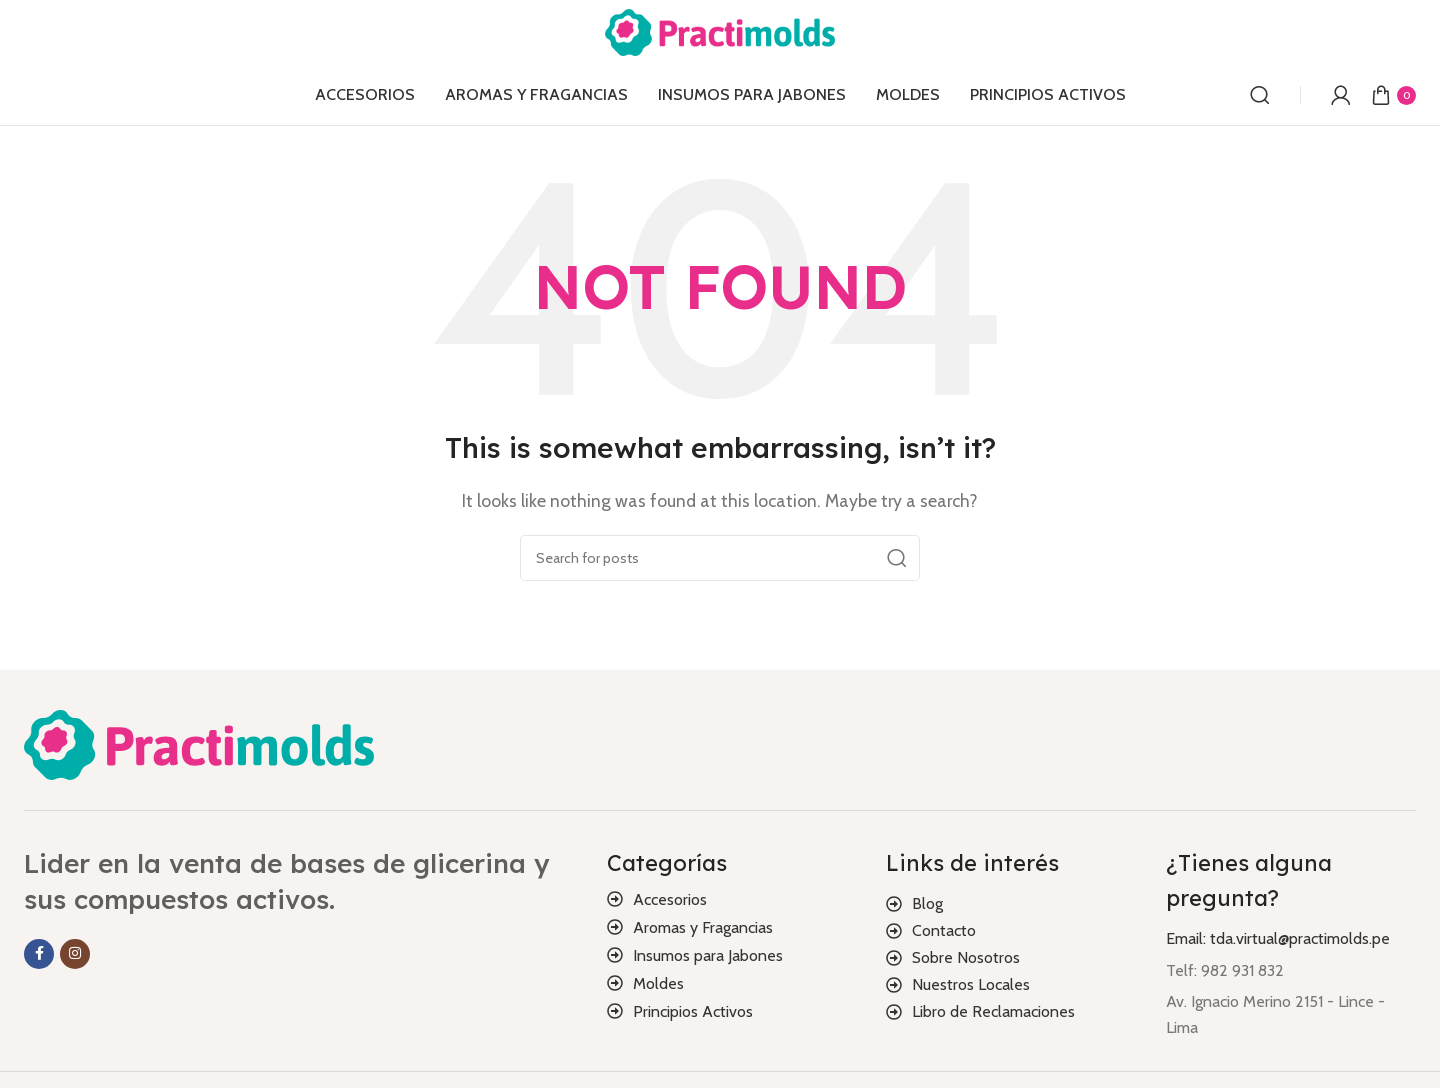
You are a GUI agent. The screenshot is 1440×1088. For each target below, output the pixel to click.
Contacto (944, 930)
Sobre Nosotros (966, 957)
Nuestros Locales (971, 984)
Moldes (658, 983)
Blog (927, 903)
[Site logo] (720, 30)
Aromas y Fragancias (703, 927)
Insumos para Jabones (708, 955)
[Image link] (199, 743)
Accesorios (670, 899)
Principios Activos (693, 1011)
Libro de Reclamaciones (993, 1011)
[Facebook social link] (39, 954)
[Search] (1260, 95)
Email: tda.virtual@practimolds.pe (1278, 938)
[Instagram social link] (75, 954)
